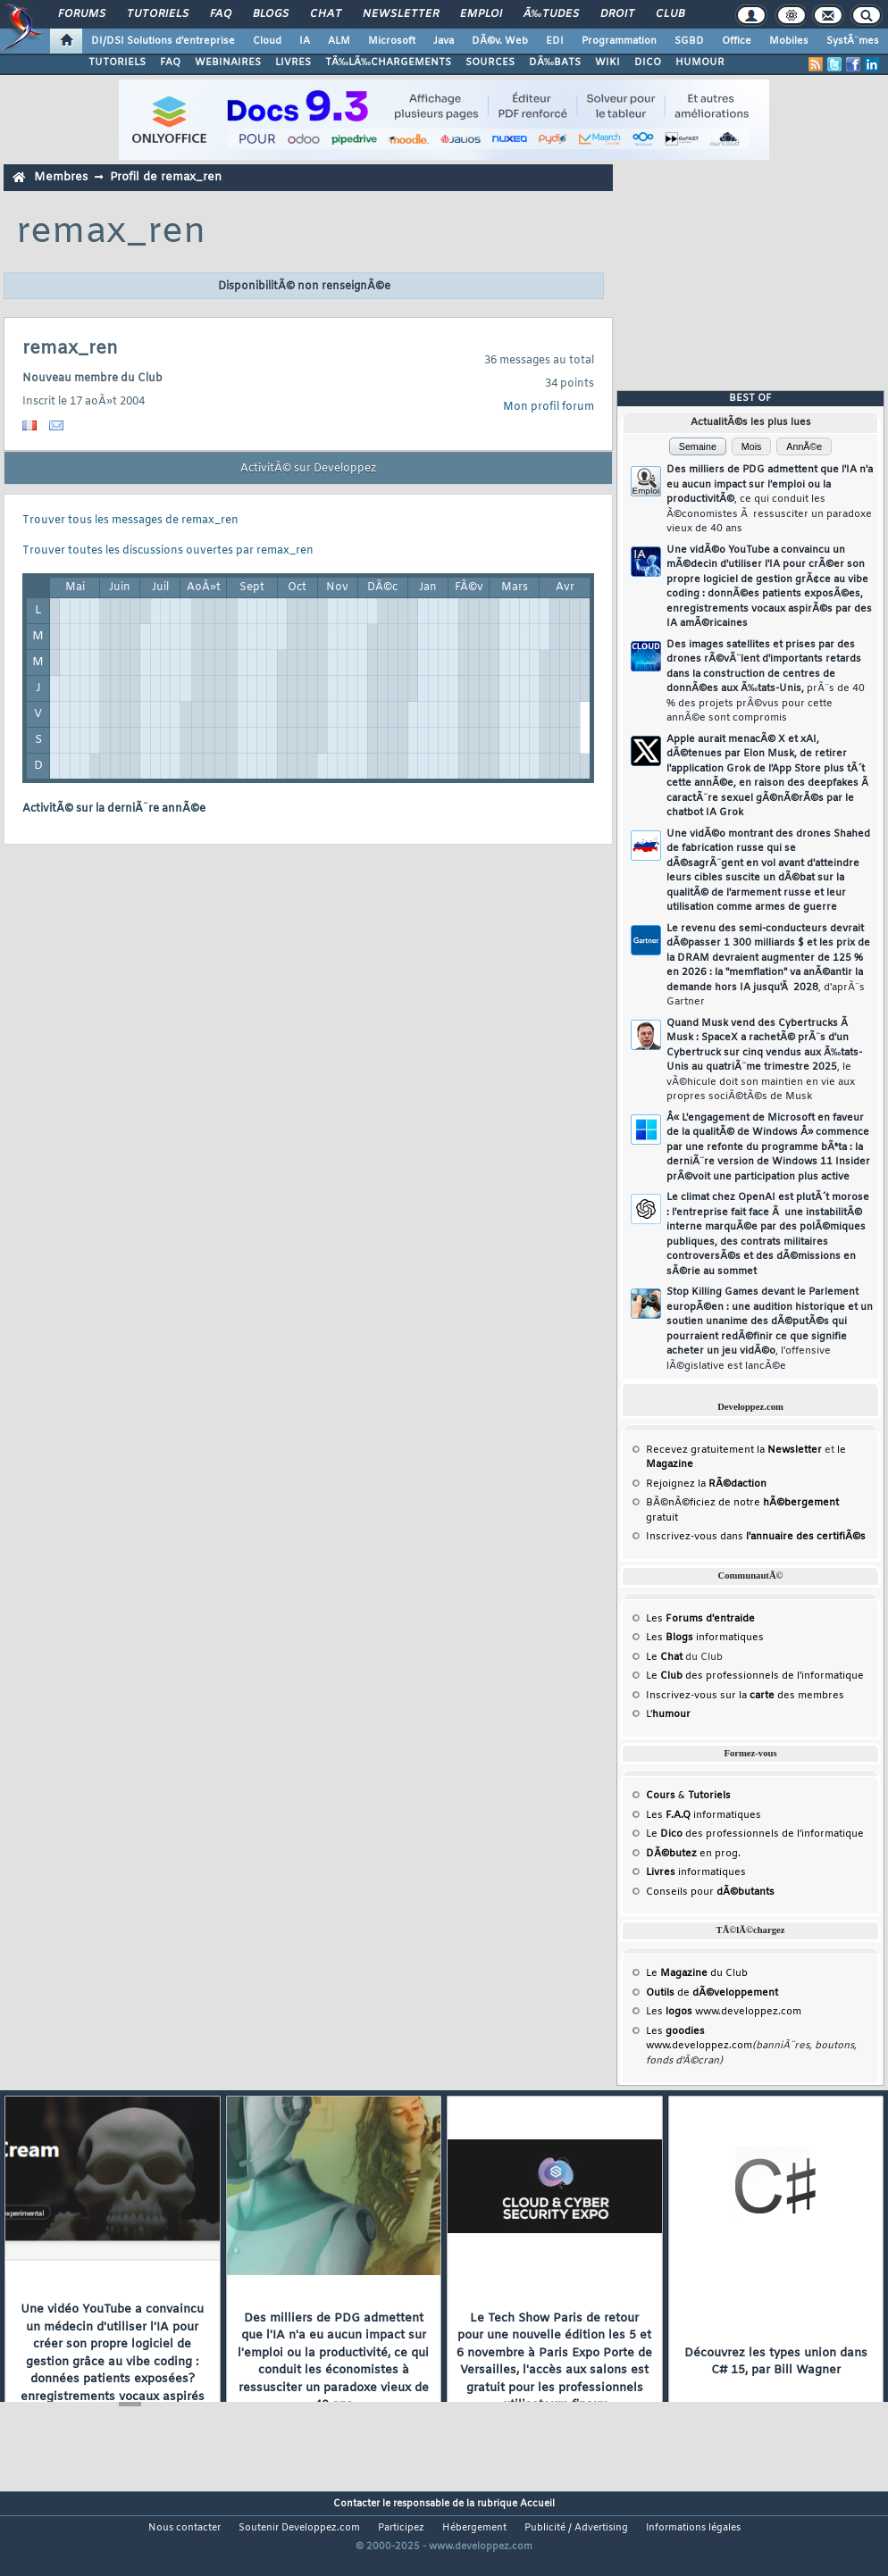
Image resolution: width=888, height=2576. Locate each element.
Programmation (619, 41)
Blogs (270, 14)
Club (670, 14)
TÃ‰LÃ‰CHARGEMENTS (388, 62)
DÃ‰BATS (555, 62)
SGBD (689, 41)
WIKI (607, 62)
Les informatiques (705, 1637)
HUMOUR (700, 62)
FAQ (220, 14)
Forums (81, 14)
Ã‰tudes (551, 14)
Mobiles (788, 41)
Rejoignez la (706, 1484)
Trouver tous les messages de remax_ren (130, 520)
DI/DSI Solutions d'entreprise (163, 41)
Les (700, 1619)
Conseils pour (710, 1892)
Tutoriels (157, 14)
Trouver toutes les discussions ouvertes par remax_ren (168, 551)
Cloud (267, 41)
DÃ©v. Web (500, 41)
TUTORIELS (117, 62)
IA (304, 41)
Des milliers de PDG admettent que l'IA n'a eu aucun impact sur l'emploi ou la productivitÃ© (769, 499)
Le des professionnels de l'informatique (755, 1676)
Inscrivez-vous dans (756, 1536)
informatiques (696, 1872)
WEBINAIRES (228, 62)
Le (664, 1657)
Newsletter (400, 14)
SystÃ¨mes (852, 41)
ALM (339, 41)
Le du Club (697, 1973)
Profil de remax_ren (166, 177)
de (712, 1993)
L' (668, 1714)
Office (736, 41)
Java (443, 41)
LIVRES (293, 62)
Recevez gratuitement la (734, 1450)
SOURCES (490, 62)
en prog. (693, 1853)
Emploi (481, 14)
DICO (647, 62)
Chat (325, 14)
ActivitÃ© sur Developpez (308, 469)
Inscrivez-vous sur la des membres (745, 1695)
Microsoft (391, 41)
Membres (61, 177)
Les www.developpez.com (723, 2011)
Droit (617, 14)
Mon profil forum (548, 407)
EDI (555, 41)
